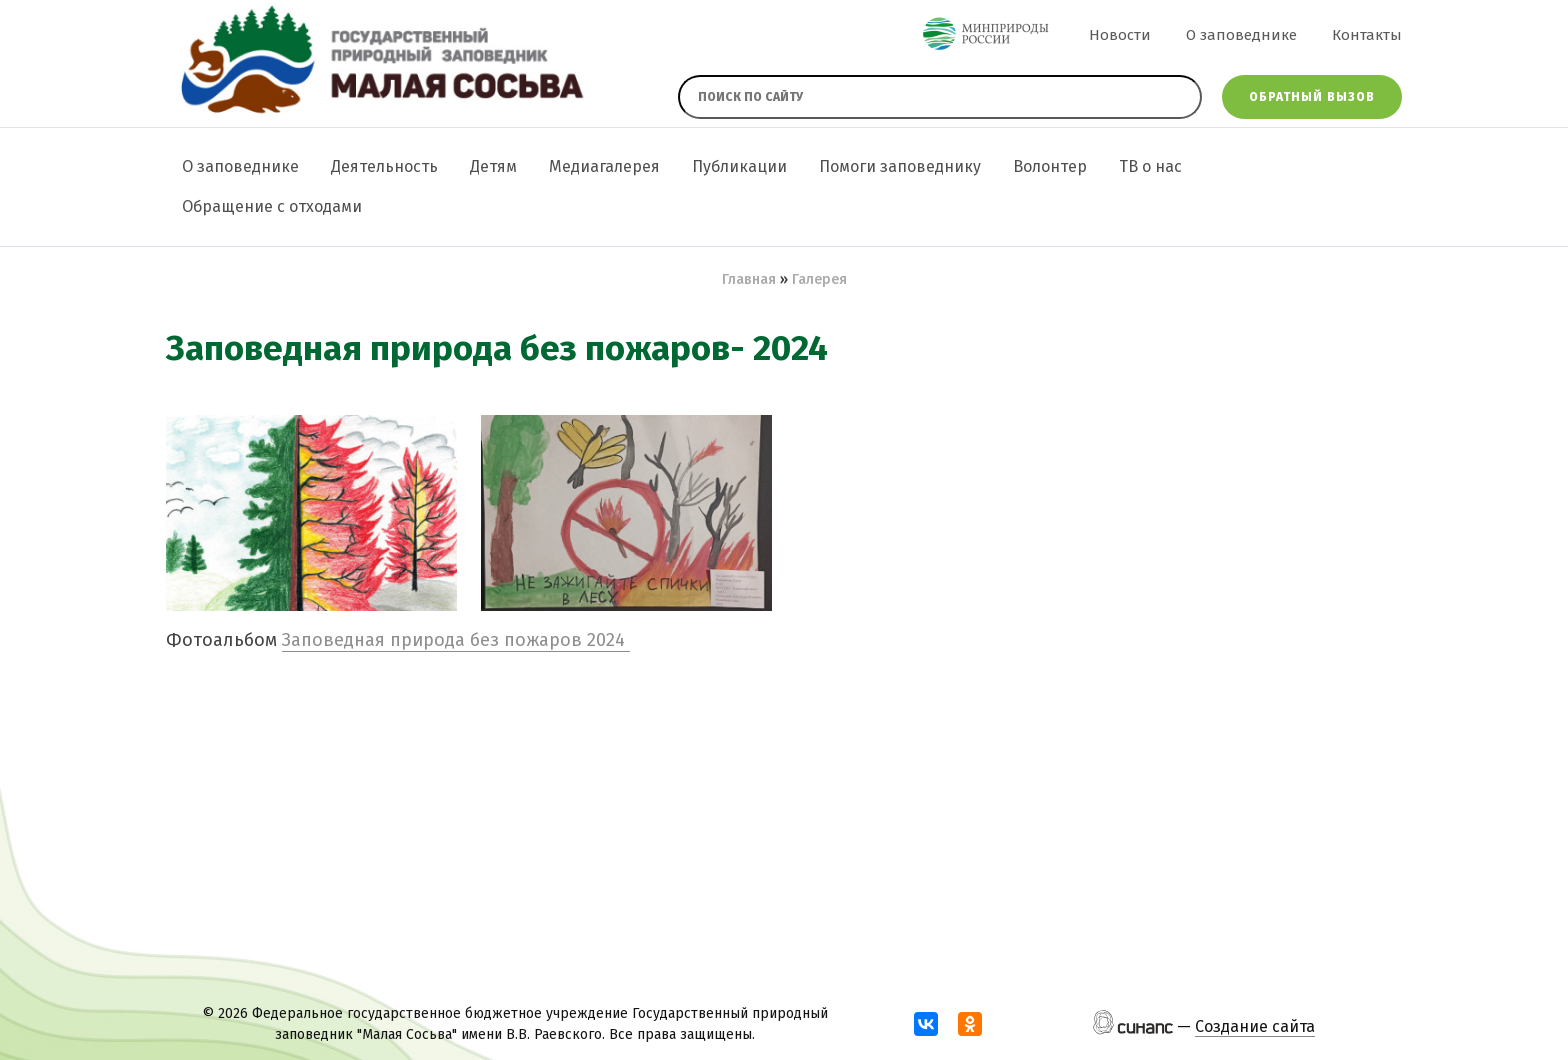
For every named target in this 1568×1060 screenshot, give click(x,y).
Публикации (739, 166)
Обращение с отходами (272, 206)
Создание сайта (1255, 1026)
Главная (749, 279)
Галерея (819, 279)
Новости (1120, 35)
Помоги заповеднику (900, 166)
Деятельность (384, 166)
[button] (311, 513)
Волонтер (1050, 166)
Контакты (1367, 35)
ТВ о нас (1150, 166)
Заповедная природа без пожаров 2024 (456, 640)
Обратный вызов (1312, 97)
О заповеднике (1241, 35)
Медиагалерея (604, 166)
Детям (493, 166)
